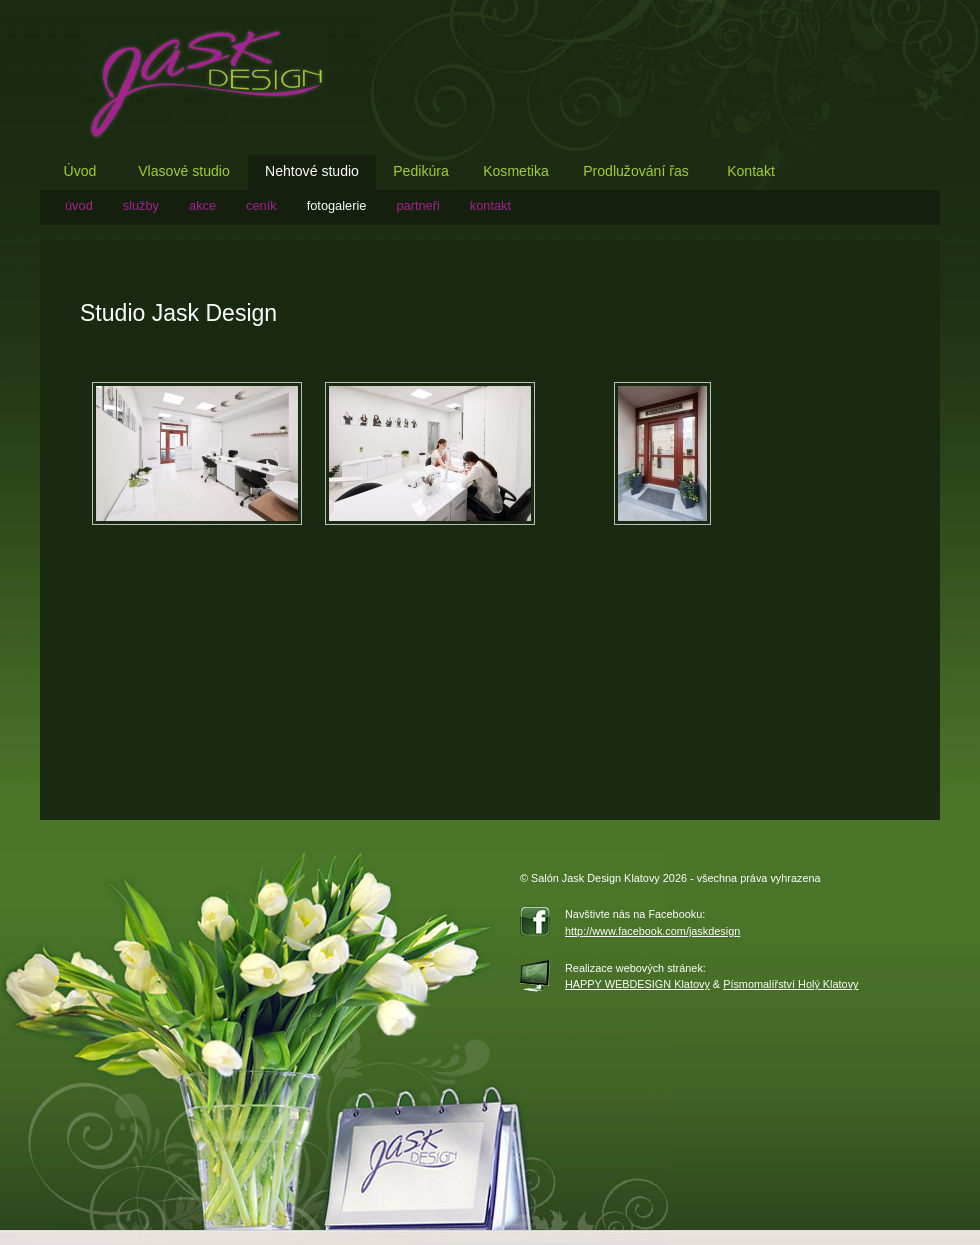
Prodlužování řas (636, 171)
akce (202, 205)
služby (141, 205)
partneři (417, 205)
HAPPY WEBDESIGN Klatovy (637, 984)
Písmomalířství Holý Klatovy (790, 984)
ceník (261, 205)
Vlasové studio (184, 171)
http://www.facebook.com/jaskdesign (652, 931)
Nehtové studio (312, 171)
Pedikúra (421, 171)
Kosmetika (516, 171)
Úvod (80, 171)
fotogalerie (337, 205)
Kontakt (751, 171)
